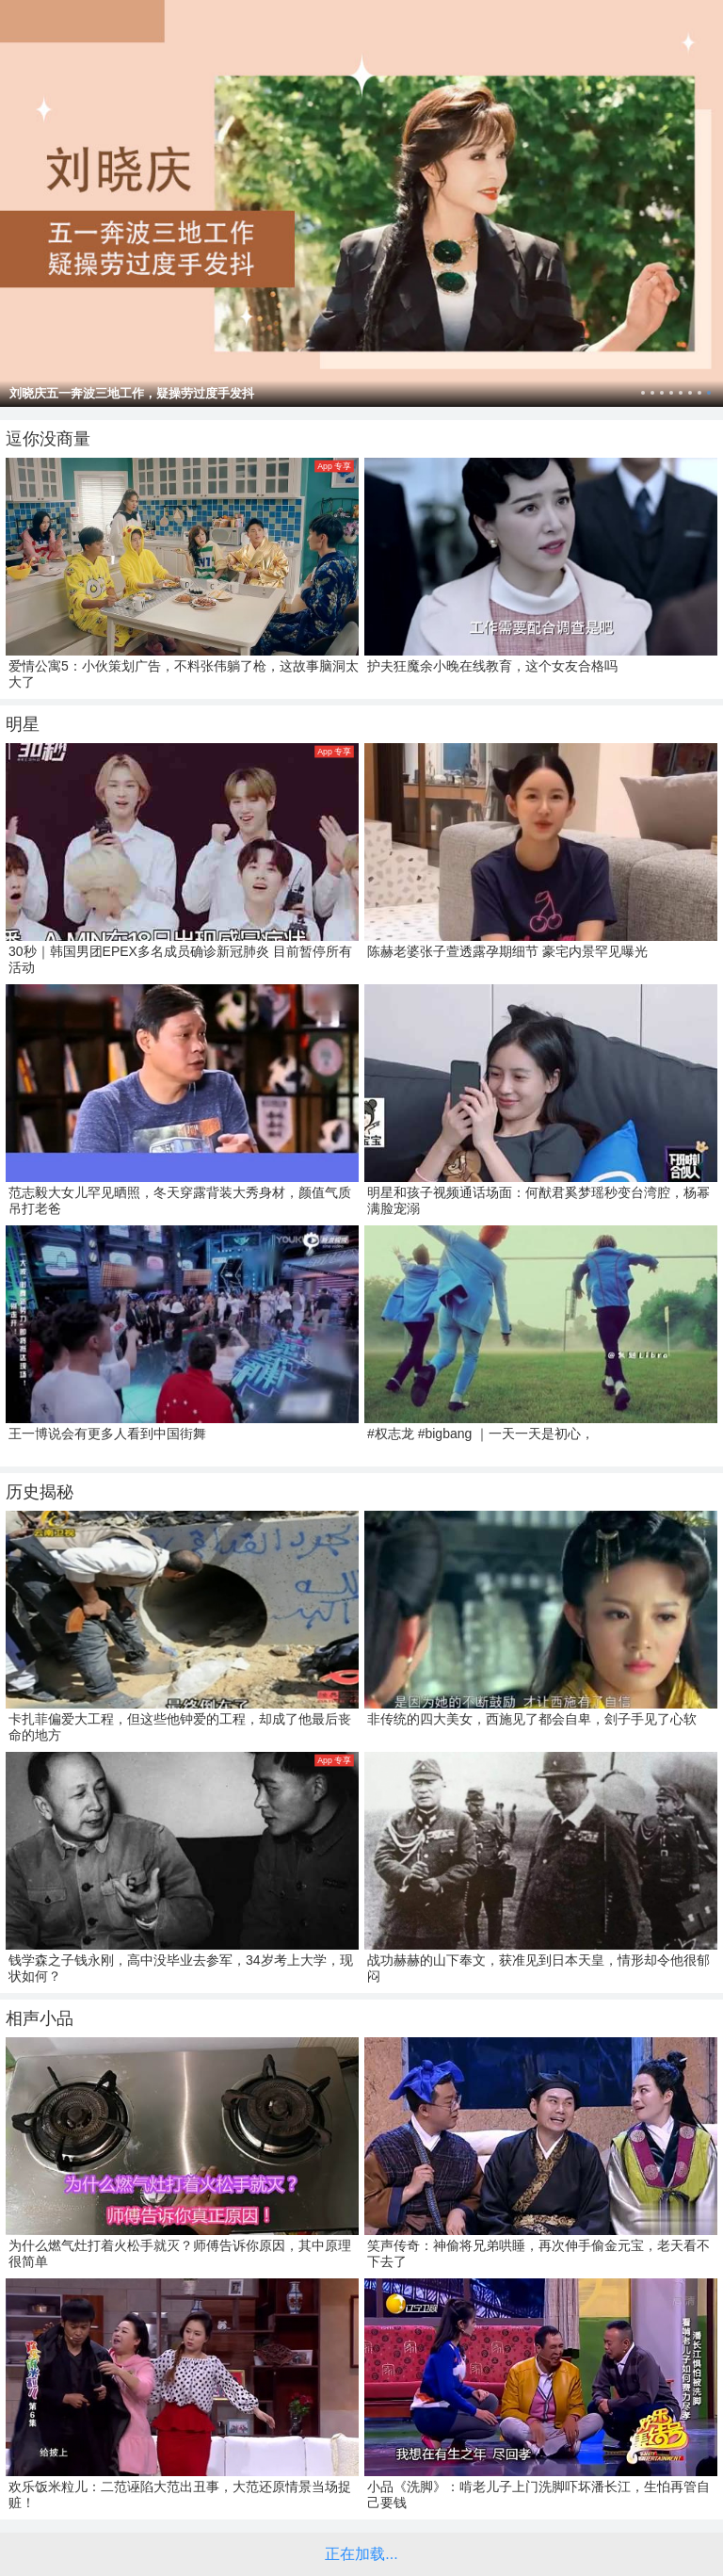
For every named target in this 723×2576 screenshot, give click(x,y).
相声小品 (39, 2018)
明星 (23, 724)
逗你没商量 (48, 438)
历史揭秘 (39, 1491)
